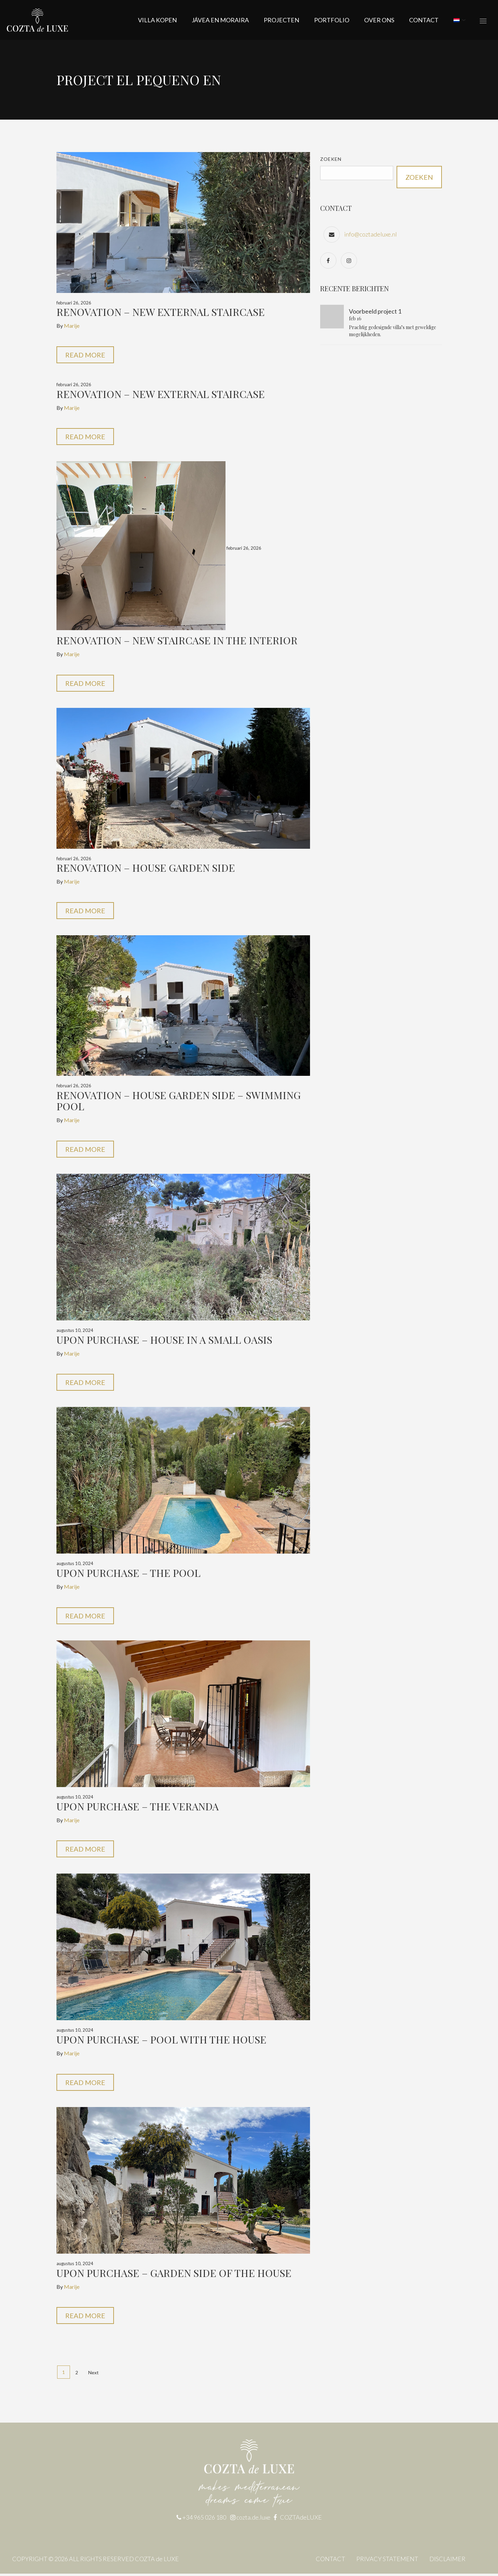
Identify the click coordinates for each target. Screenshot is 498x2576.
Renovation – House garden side (145, 868)
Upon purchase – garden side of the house (173, 2275)
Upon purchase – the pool (128, 1574)
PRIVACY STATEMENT (387, 2561)
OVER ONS (379, 20)
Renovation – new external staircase (160, 312)
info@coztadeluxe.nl (370, 234)
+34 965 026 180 (204, 2520)
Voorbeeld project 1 (375, 311)
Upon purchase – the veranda (137, 1808)
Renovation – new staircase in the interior (177, 641)
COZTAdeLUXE (301, 2520)
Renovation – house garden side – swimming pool (178, 1101)
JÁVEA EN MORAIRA (220, 20)
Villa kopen (157, 20)
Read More (85, 355)
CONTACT (423, 20)
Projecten (281, 20)
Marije (71, 326)
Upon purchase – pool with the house (161, 2041)
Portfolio (331, 20)
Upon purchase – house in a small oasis (164, 1340)
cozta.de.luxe (253, 2520)
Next (93, 2375)
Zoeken (330, 159)
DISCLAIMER (447, 2561)
